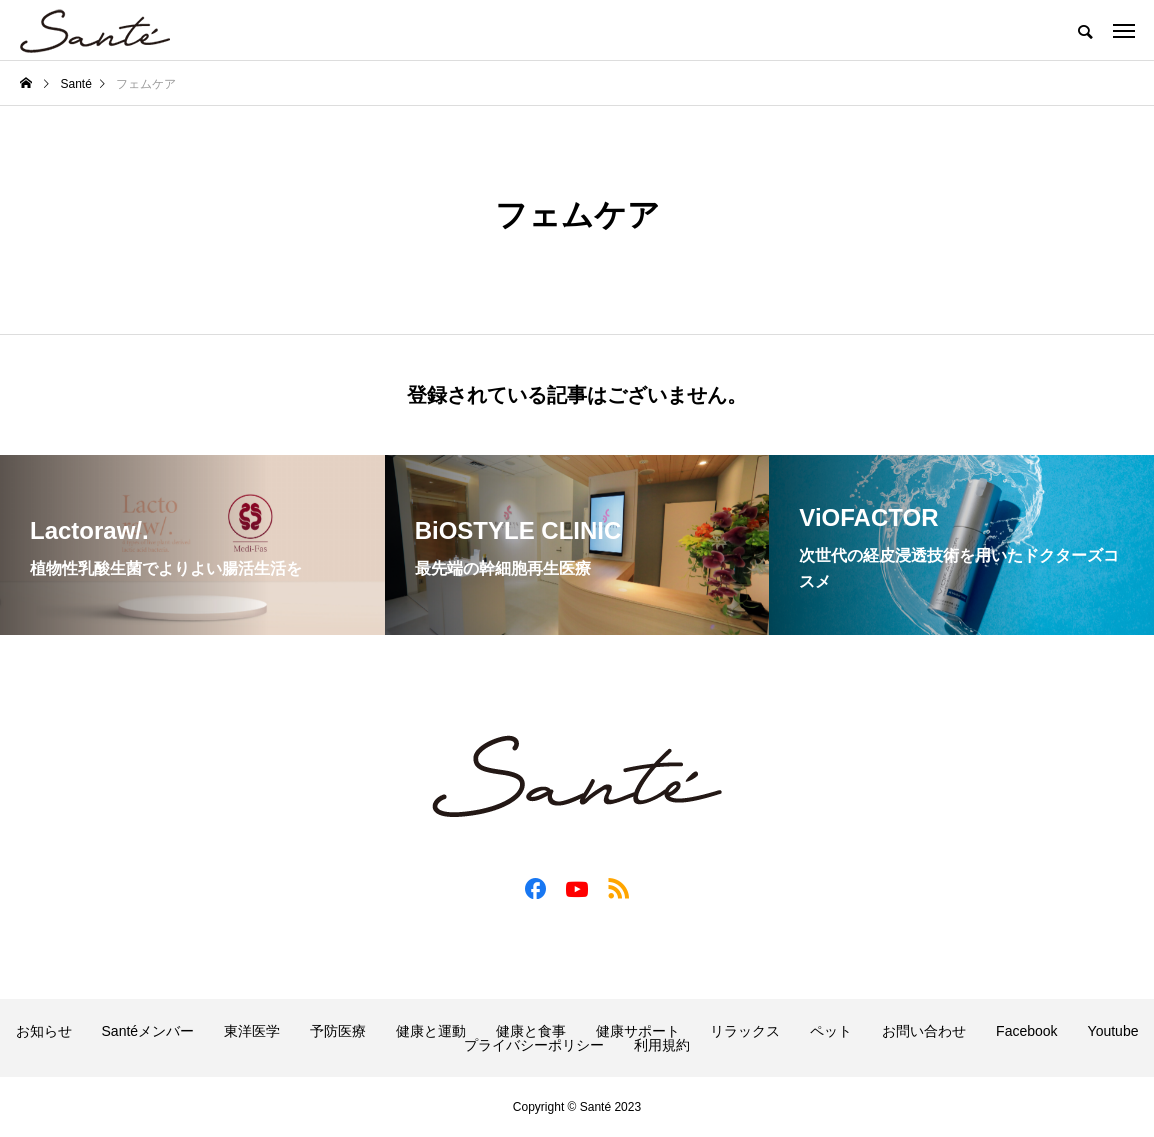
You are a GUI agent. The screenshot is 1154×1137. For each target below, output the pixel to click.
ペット (831, 1031)
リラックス (745, 1031)
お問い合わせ (924, 1031)
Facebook (1026, 1031)
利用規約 (662, 1045)
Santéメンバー (148, 1031)
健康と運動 (431, 1031)
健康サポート (638, 1031)
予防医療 (338, 1031)
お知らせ (44, 1031)
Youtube (1113, 1031)
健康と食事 (531, 1031)
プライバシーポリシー (534, 1045)
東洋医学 (252, 1031)
